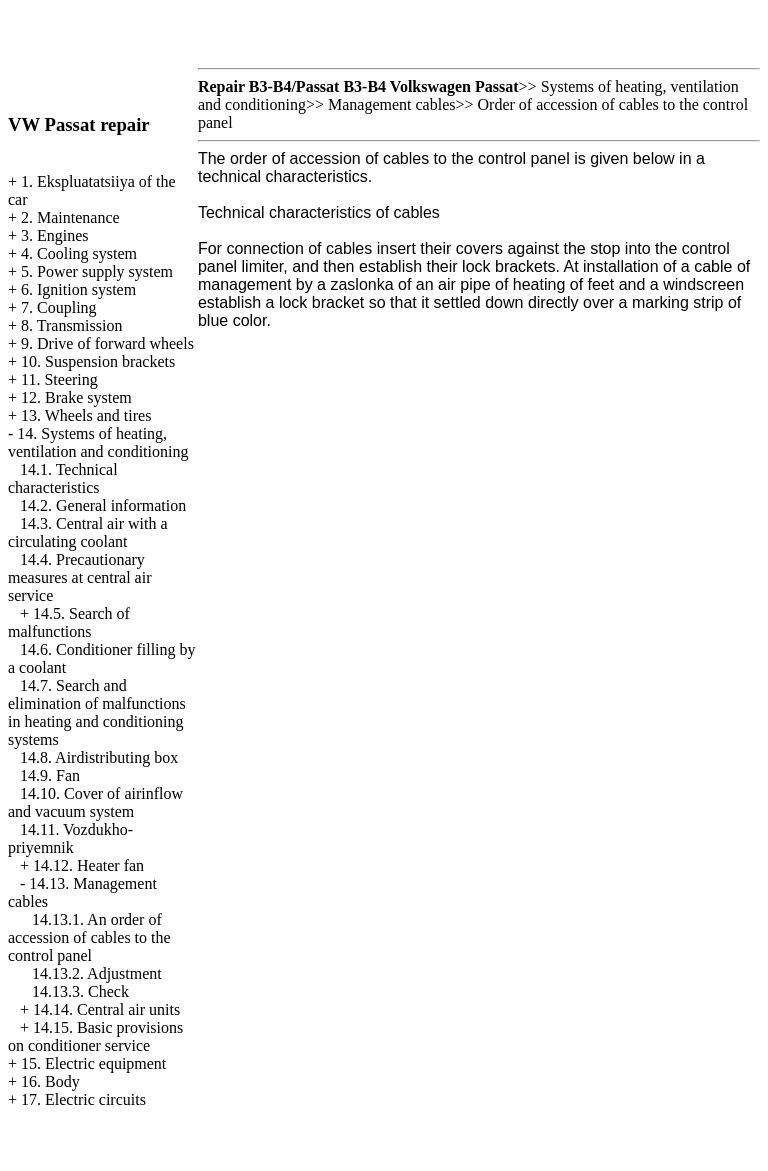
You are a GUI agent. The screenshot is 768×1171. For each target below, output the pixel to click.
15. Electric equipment (93, 1063)
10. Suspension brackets (98, 361)
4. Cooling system (79, 253)
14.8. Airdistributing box (99, 757)
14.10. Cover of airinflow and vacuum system (95, 802)
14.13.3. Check (80, 991)
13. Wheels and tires (86, 415)
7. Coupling (59, 307)
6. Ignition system (78, 289)
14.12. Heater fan (88, 865)
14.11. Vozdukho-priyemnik (70, 838)
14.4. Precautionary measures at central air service (79, 577)
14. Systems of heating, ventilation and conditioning (98, 442)
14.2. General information (103, 505)
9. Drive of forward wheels (107, 343)
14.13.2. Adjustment (97, 973)
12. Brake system (76, 397)
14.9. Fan (50, 775)
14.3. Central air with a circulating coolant (88, 532)
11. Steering (59, 379)
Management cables (392, 104)
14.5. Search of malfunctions (69, 622)
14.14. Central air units (106, 1009)
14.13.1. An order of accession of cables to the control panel (89, 937)
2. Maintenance (70, 217)
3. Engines (55, 235)
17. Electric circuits (83, 1099)
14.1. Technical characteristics (63, 478)
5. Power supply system (97, 271)
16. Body (50, 1081)
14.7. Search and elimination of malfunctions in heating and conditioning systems (97, 712)
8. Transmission (71, 325)
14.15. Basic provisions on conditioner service (95, 1036)
